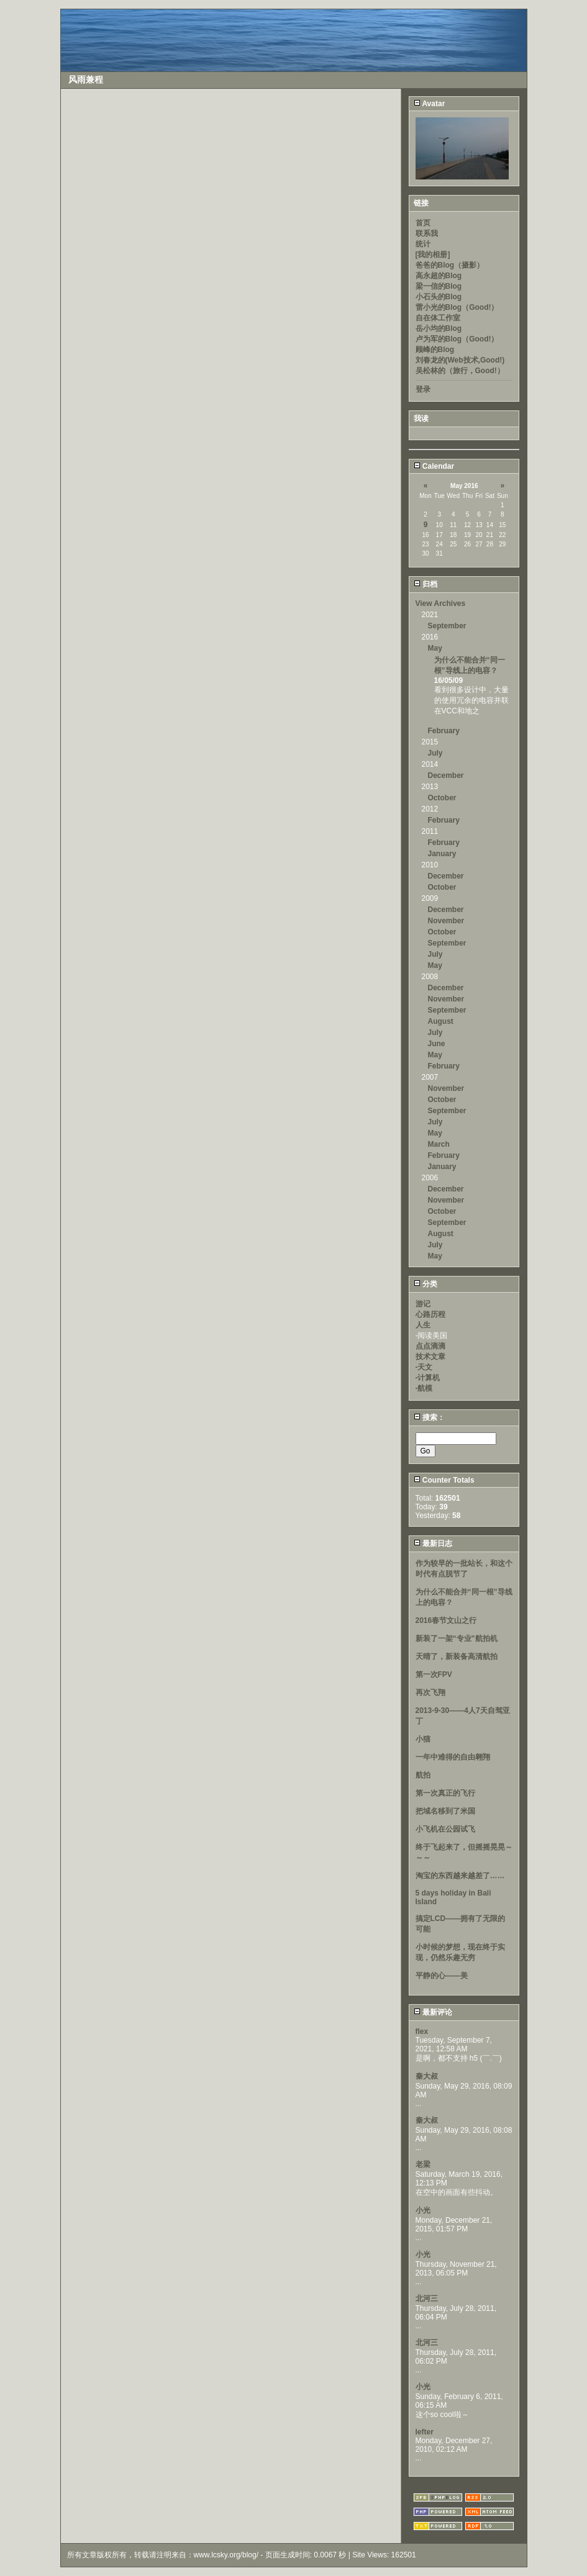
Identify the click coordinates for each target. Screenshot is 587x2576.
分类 (425, 1284)
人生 (423, 1325)
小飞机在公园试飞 (445, 1829)
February (444, 730)
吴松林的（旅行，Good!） (460, 370)
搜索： (429, 1417)
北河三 (427, 2298)
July (435, 753)
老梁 (423, 2164)
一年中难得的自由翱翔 (453, 1757)
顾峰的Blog (435, 349)
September (447, 625)
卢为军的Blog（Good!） (457, 339)
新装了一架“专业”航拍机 (457, 1638)
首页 (423, 223)
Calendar (434, 466)
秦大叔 (427, 2076)
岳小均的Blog (439, 328)
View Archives (441, 603)
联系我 (427, 233)
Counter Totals (444, 1480)
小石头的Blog (439, 296)
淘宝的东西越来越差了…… (460, 1875)
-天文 (424, 1367)
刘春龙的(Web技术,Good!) (460, 360)
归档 (425, 584)
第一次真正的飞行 (445, 1793)
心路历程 (430, 1314)
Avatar (429, 103)
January (442, 853)
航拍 (423, 1775)
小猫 (423, 1739)
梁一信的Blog (439, 286)
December (446, 775)
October (442, 797)
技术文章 (430, 1356)
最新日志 (433, 1543)
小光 (423, 2210)
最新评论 (433, 2012)
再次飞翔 (430, 1692)
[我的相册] (433, 254)
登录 (423, 389)
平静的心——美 (442, 1975)
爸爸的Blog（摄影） (450, 265)
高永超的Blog (439, 275)
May (435, 648)
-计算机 (428, 1377)
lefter (425, 2432)
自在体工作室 (438, 318)
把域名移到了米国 (445, 1811)
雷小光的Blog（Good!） (457, 307)
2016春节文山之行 (446, 1620)
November (446, 920)
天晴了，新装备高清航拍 (457, 1656)
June (436, 1043)
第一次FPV (434, 1674)
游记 (423, 1303)
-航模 (424, 1388)
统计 (423, 244)
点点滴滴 (430, 1346)
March (439, 1144)
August (440, 1021)
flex (422, 2031)
